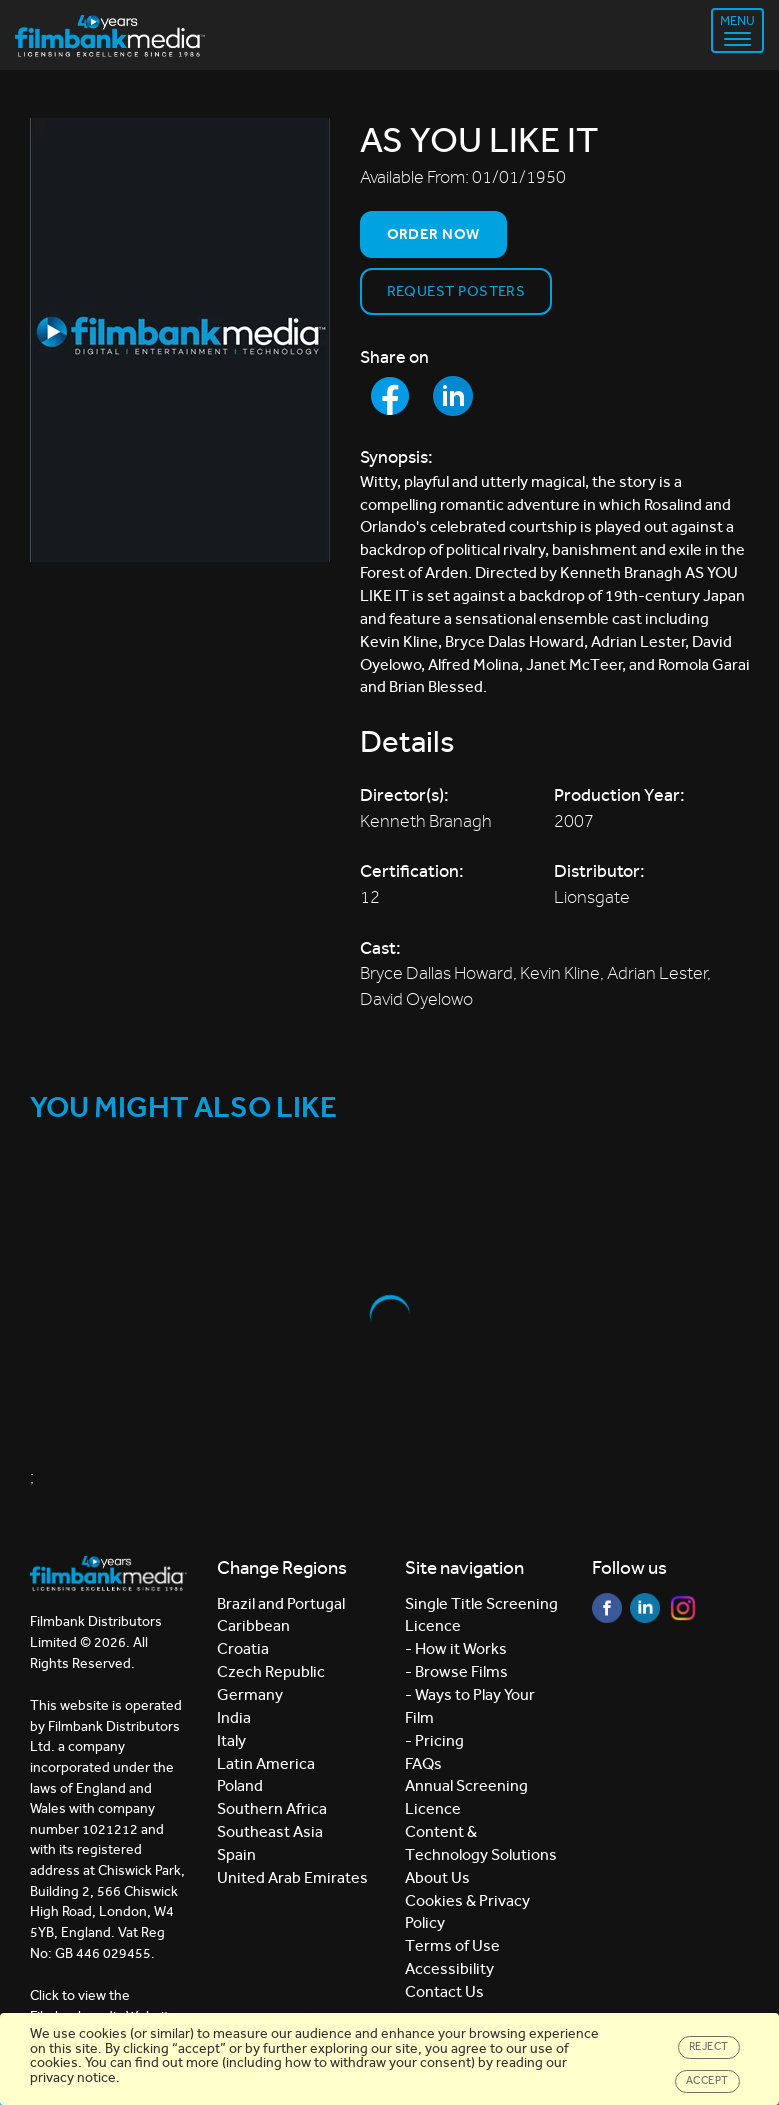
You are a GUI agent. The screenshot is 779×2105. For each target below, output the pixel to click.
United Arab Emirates (292, 1877)
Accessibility (449, 1968)
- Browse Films (456, 1671)
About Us (437, 1877)
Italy (231, 1740)
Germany (250, 1694)
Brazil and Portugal (281, 1603)
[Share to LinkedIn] (453, 396)
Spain (236, 1854)
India (234, 1717)
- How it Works (456, 1648)
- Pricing (434, 1740)
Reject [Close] (709, 2046)
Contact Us (444, 1991)
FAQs (423, 1763)
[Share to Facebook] (390, 396)
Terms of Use (452, 1945)
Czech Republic (271, 1671)
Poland (240, 1785)
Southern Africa (272, 1808)
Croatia (243, 1648)
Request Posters (456, 291)
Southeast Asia (270, 1831)
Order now (433, 234)
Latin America (266, 1763)
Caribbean (253, 1625)
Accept (707, 2080)
